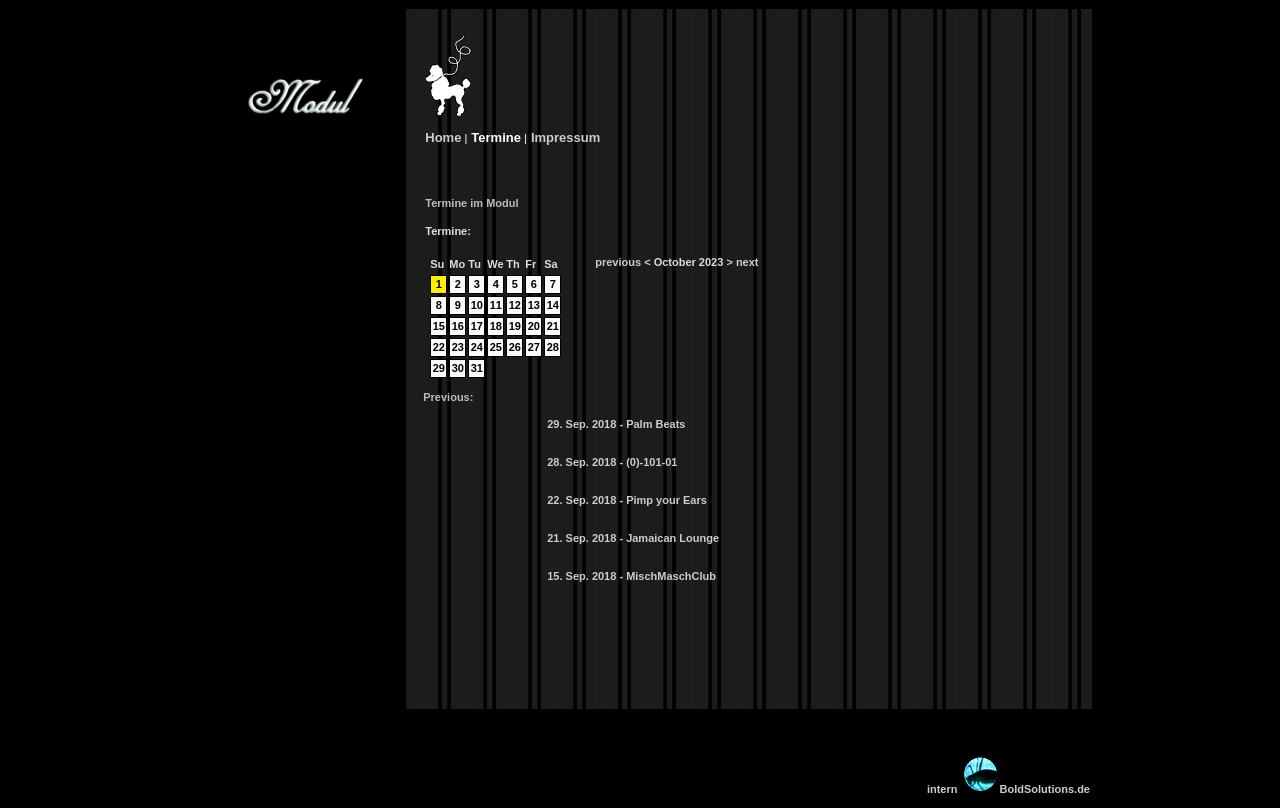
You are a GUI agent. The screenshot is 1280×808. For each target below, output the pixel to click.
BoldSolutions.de (1025, 789)
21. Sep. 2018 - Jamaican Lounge (633, 538)
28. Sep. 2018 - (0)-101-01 (612, 462)
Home (442, 137)
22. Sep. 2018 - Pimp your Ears (627, 500)
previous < (622, 262)
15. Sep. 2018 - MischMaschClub (631, 576)
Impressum (565, 137)
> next (742, 262)
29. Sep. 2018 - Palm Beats (616, 424)
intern (942, 789)
